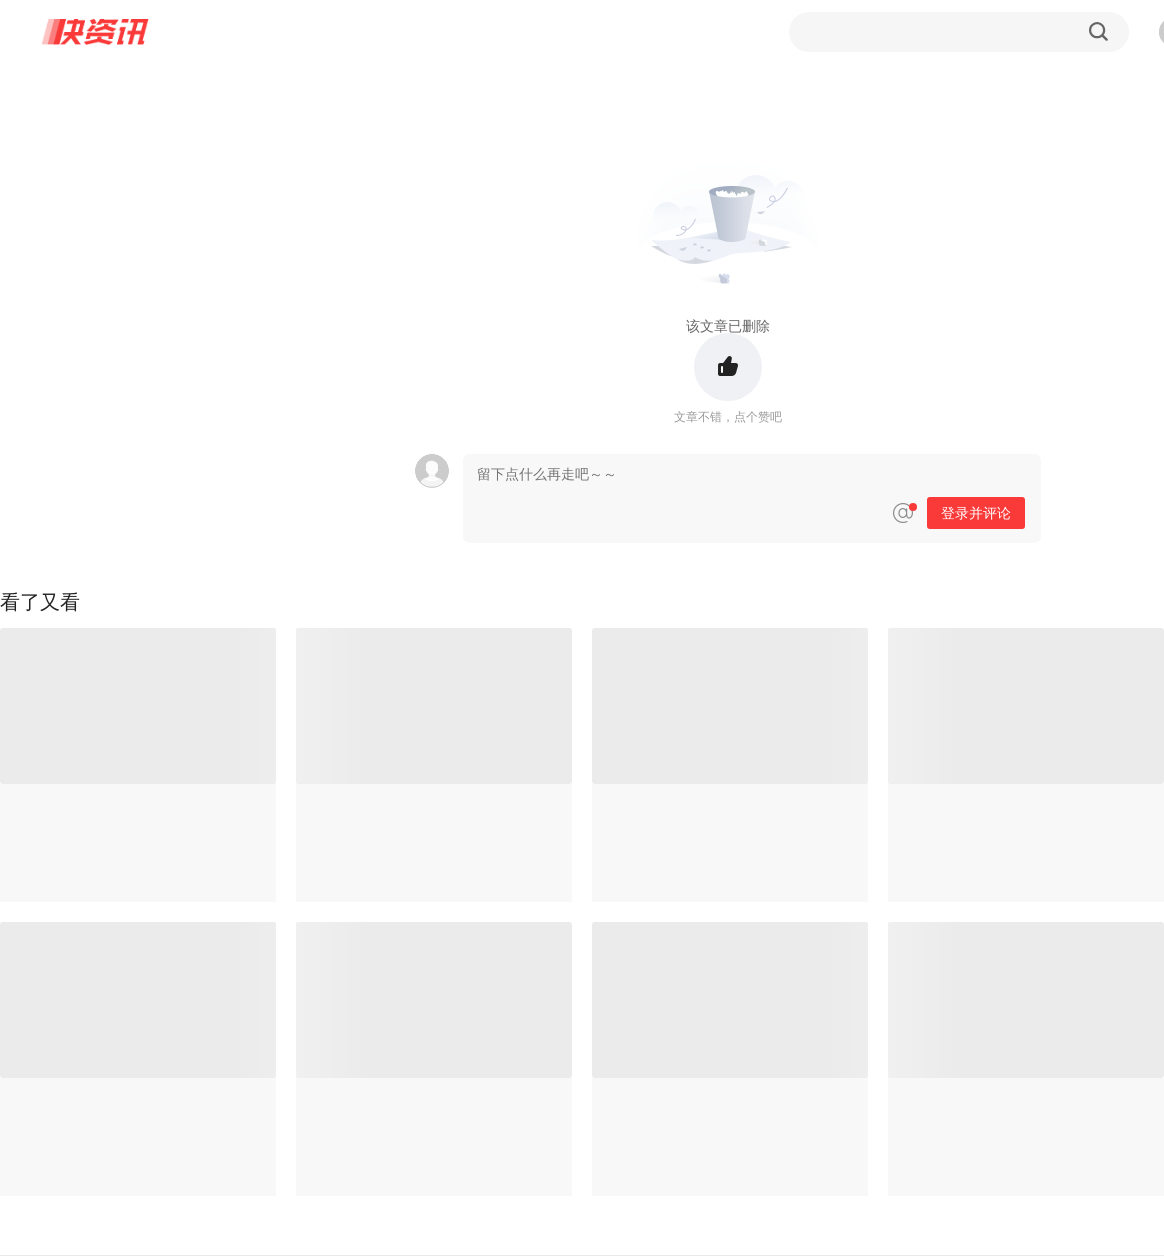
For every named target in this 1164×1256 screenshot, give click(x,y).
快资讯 (96, 32)
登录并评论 (976, 513)
